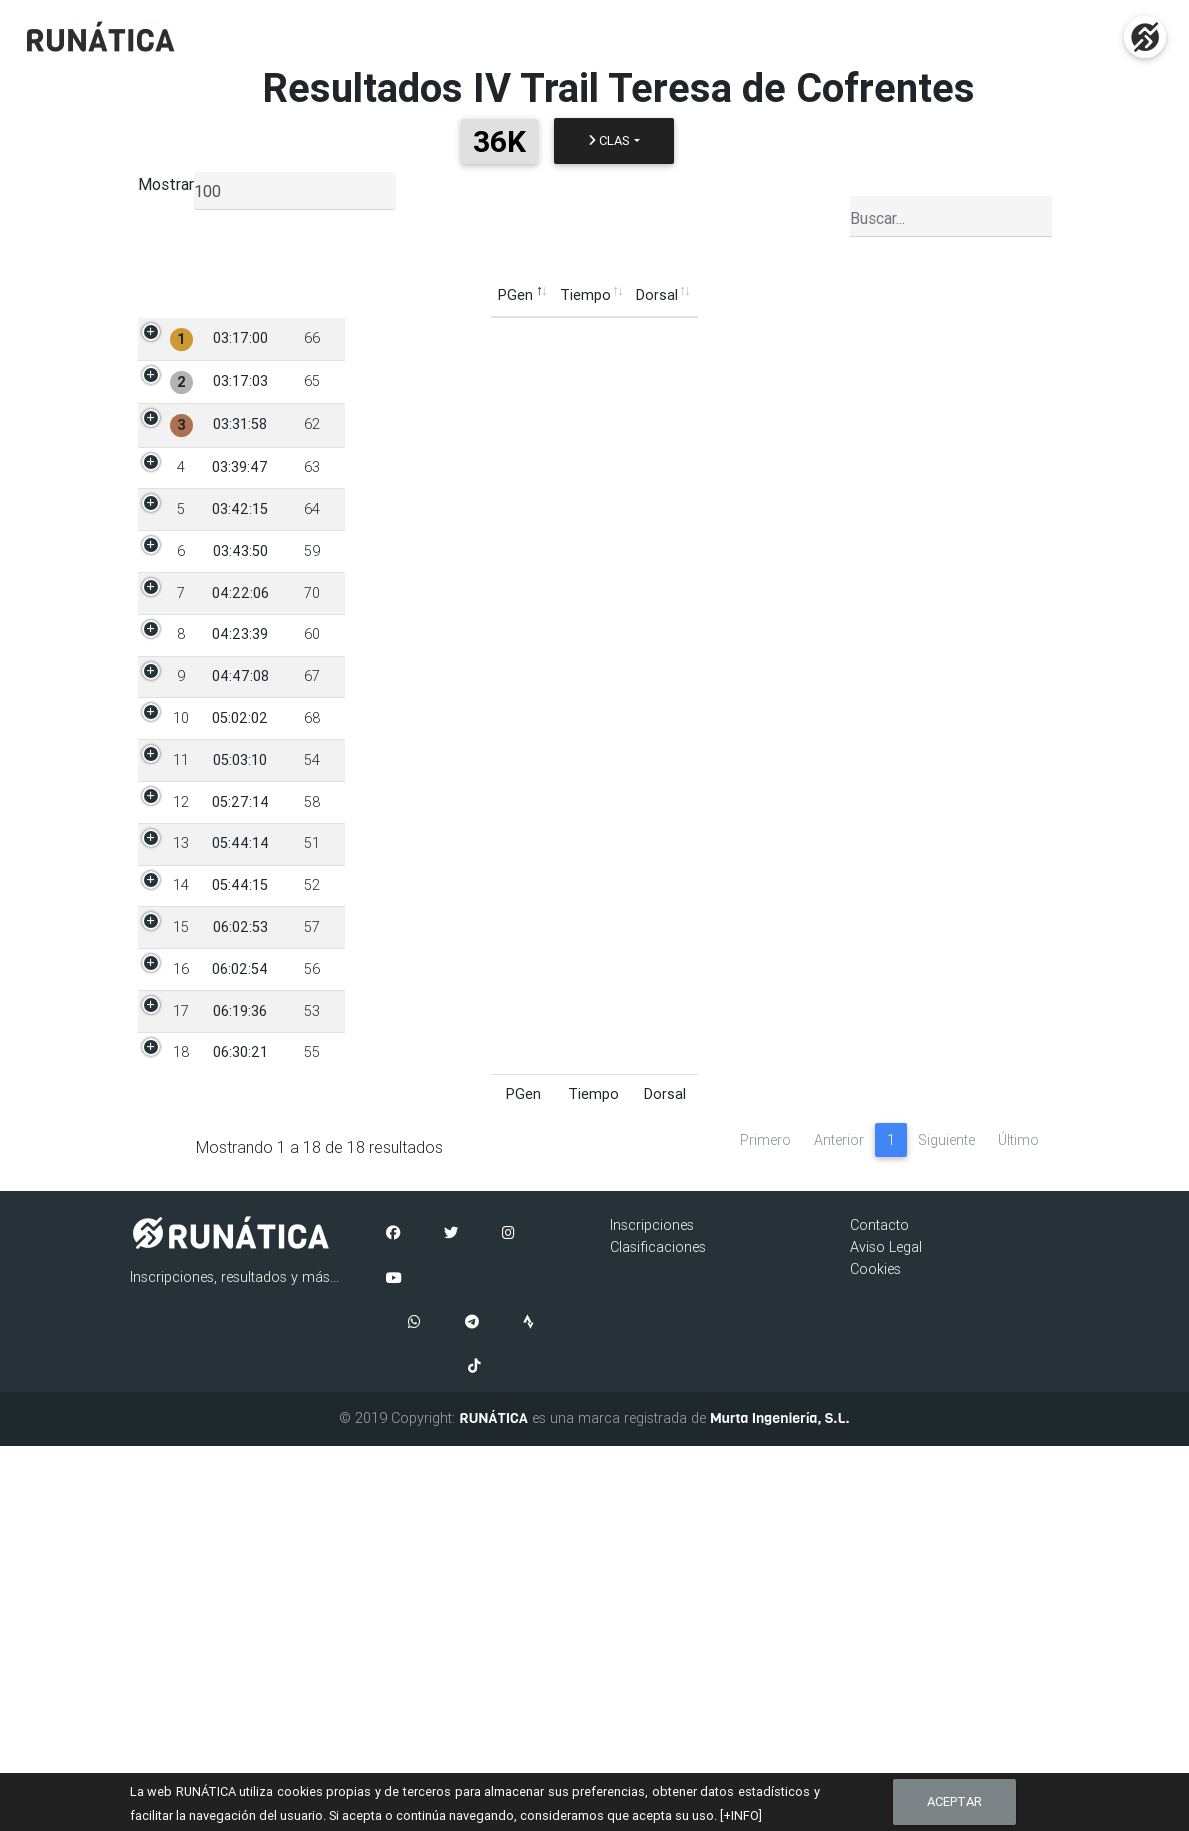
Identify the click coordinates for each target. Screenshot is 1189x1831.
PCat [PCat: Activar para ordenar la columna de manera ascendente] (580, 295)
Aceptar (954, 1801)
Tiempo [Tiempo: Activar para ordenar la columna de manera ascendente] (232, 295)
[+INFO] (741, 1815)
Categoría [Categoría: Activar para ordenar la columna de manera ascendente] (653, 295)
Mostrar (166, 184)
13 (181, 1098)
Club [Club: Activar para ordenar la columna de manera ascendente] (727, 295)
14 (181, 1162)
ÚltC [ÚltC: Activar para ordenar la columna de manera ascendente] (945, 295)
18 (181, 1416)
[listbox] (295, 191)
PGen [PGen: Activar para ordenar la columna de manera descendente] (162, 295)
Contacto (879, 1610)
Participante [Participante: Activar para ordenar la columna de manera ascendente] (390, 295)
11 (181, 972)
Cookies (875, 1653)
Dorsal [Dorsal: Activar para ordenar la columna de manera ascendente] (304, 295)
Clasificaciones (658, 1632)
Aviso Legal (886, 1632)
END (1008, 338)
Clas (609, 140)
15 (181, 1225)
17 (181, 1352)
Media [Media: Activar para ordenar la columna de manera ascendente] (887, 295)
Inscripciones (652, 1610)
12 (181, 1035)
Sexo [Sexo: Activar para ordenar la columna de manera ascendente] (522, 295)
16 (181, 1289)
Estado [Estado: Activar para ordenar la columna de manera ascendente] (1007, 295)
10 (181, 908)
